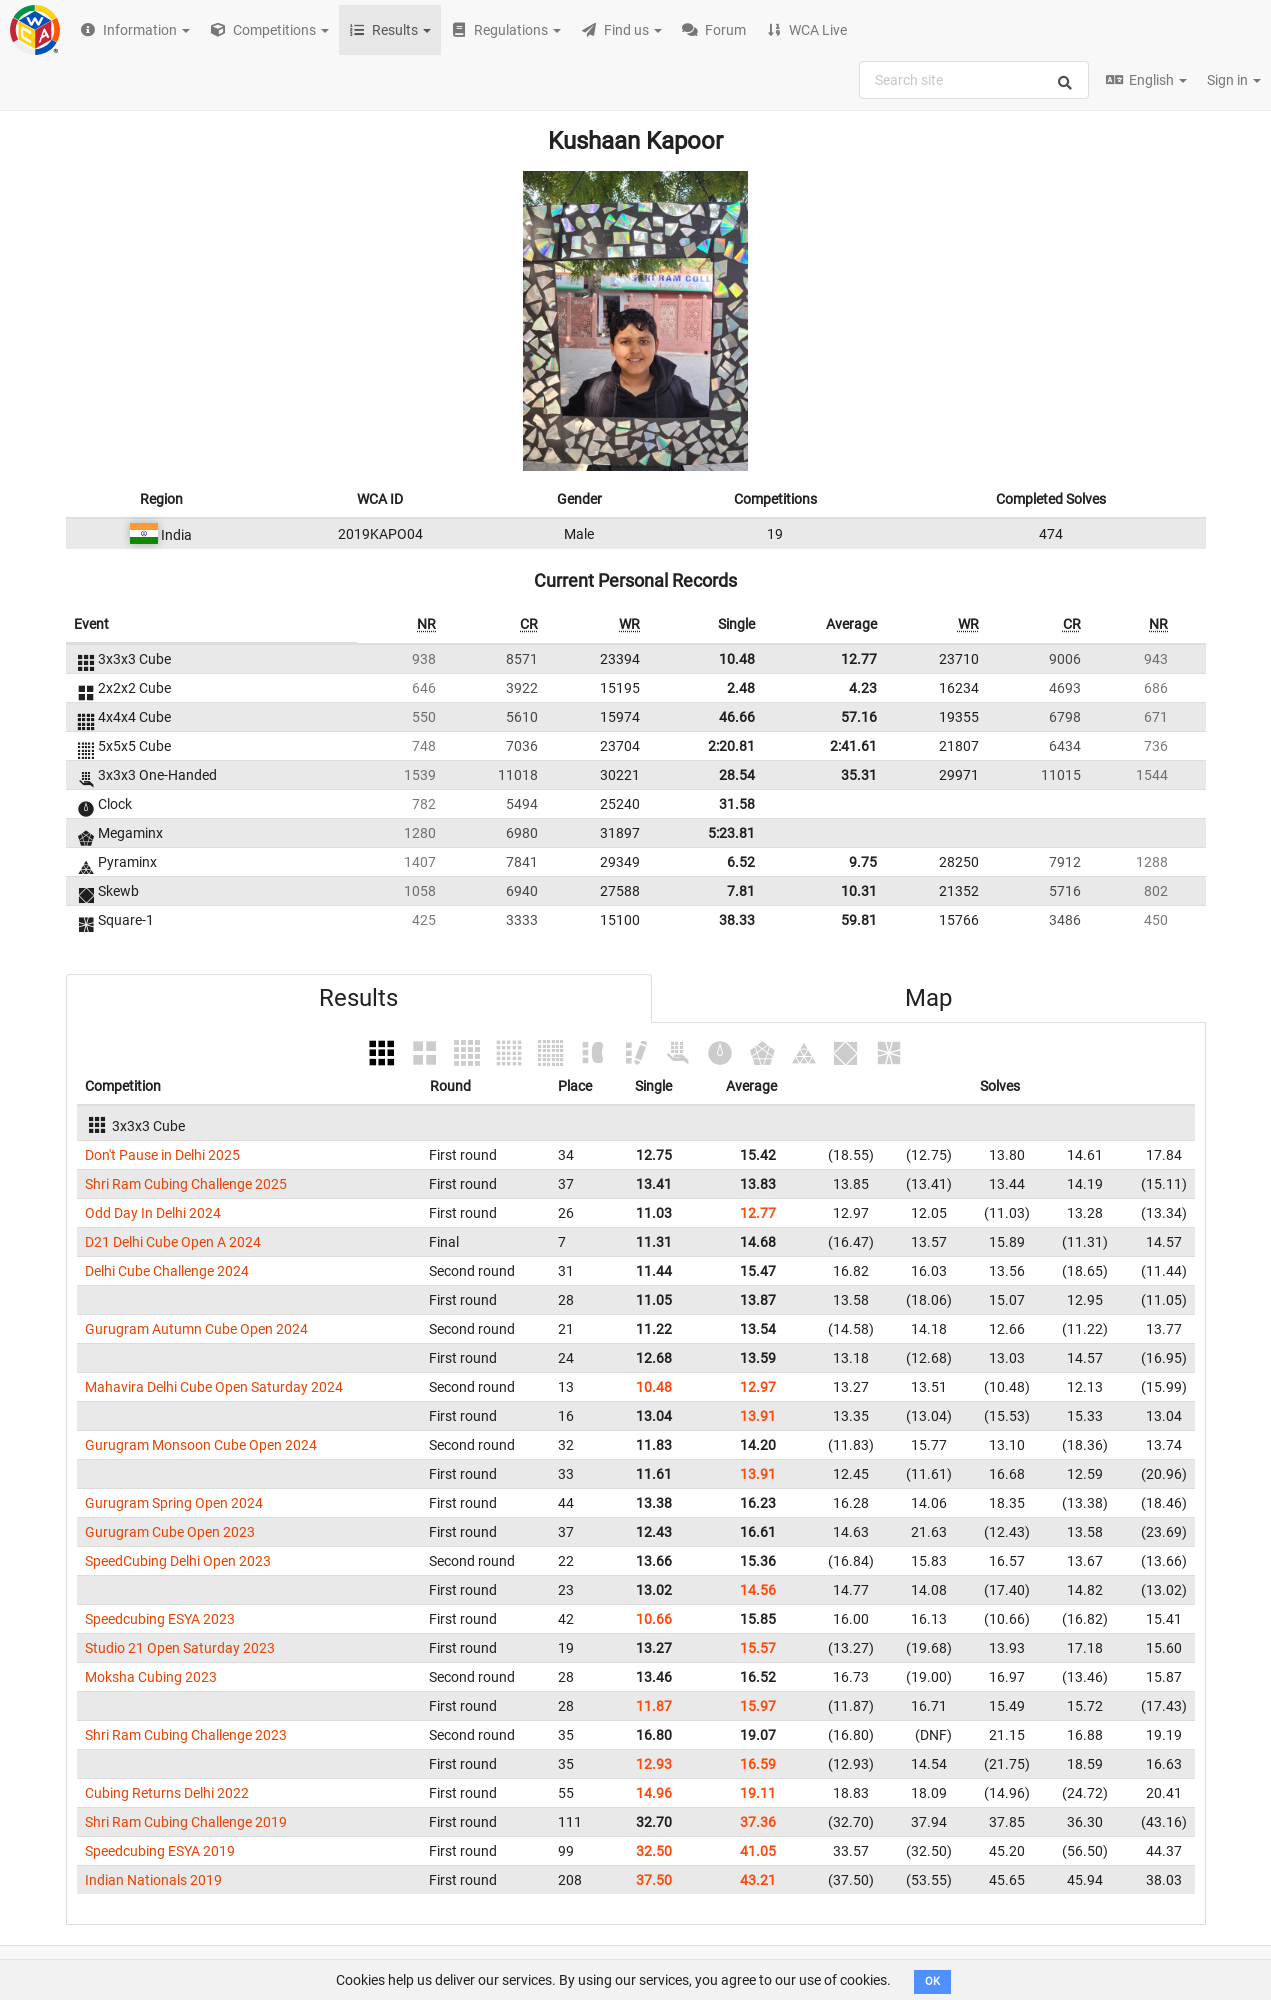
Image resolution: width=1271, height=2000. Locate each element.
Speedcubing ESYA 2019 (160, 1851)
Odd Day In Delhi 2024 (153, 1213)
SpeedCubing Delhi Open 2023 (178, 1561)
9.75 (863, 862)
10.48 (737, 659)
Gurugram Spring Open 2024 (174, 1503)
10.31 (859, 891)
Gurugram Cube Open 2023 (170, 1532)
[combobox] (974, 80)
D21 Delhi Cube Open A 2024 (173, 1242)
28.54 (737, 775)
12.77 (859, 659)
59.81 (859, 920)
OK (932, 1981)
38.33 (737, 920)
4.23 (863, 688)
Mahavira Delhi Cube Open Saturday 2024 (214, 1387)
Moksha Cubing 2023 (151, 1677)
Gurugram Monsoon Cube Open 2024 (201, 1445)
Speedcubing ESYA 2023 (160, 1619)
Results (358, 998)
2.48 (741, 688)
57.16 (859, 717)
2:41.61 (853, 746)
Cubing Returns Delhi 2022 (167, 1793)
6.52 (741, 862)
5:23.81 (731, 833)
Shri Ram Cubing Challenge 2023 (186, 1735)
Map (928, 998)
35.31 (859, 775)
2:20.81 (731, 746)
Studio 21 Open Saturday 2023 (180, 1648)
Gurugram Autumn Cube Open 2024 (196, 1329)
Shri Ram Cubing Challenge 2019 (186, 1822)
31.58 (737, 804)
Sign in (1234, 80)
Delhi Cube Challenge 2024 (167, 1271)
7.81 (741, 891)
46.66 (737, 717)
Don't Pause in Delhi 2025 (162, 1155)
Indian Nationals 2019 (153, 1880)
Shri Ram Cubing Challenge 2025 (186, 1184)
